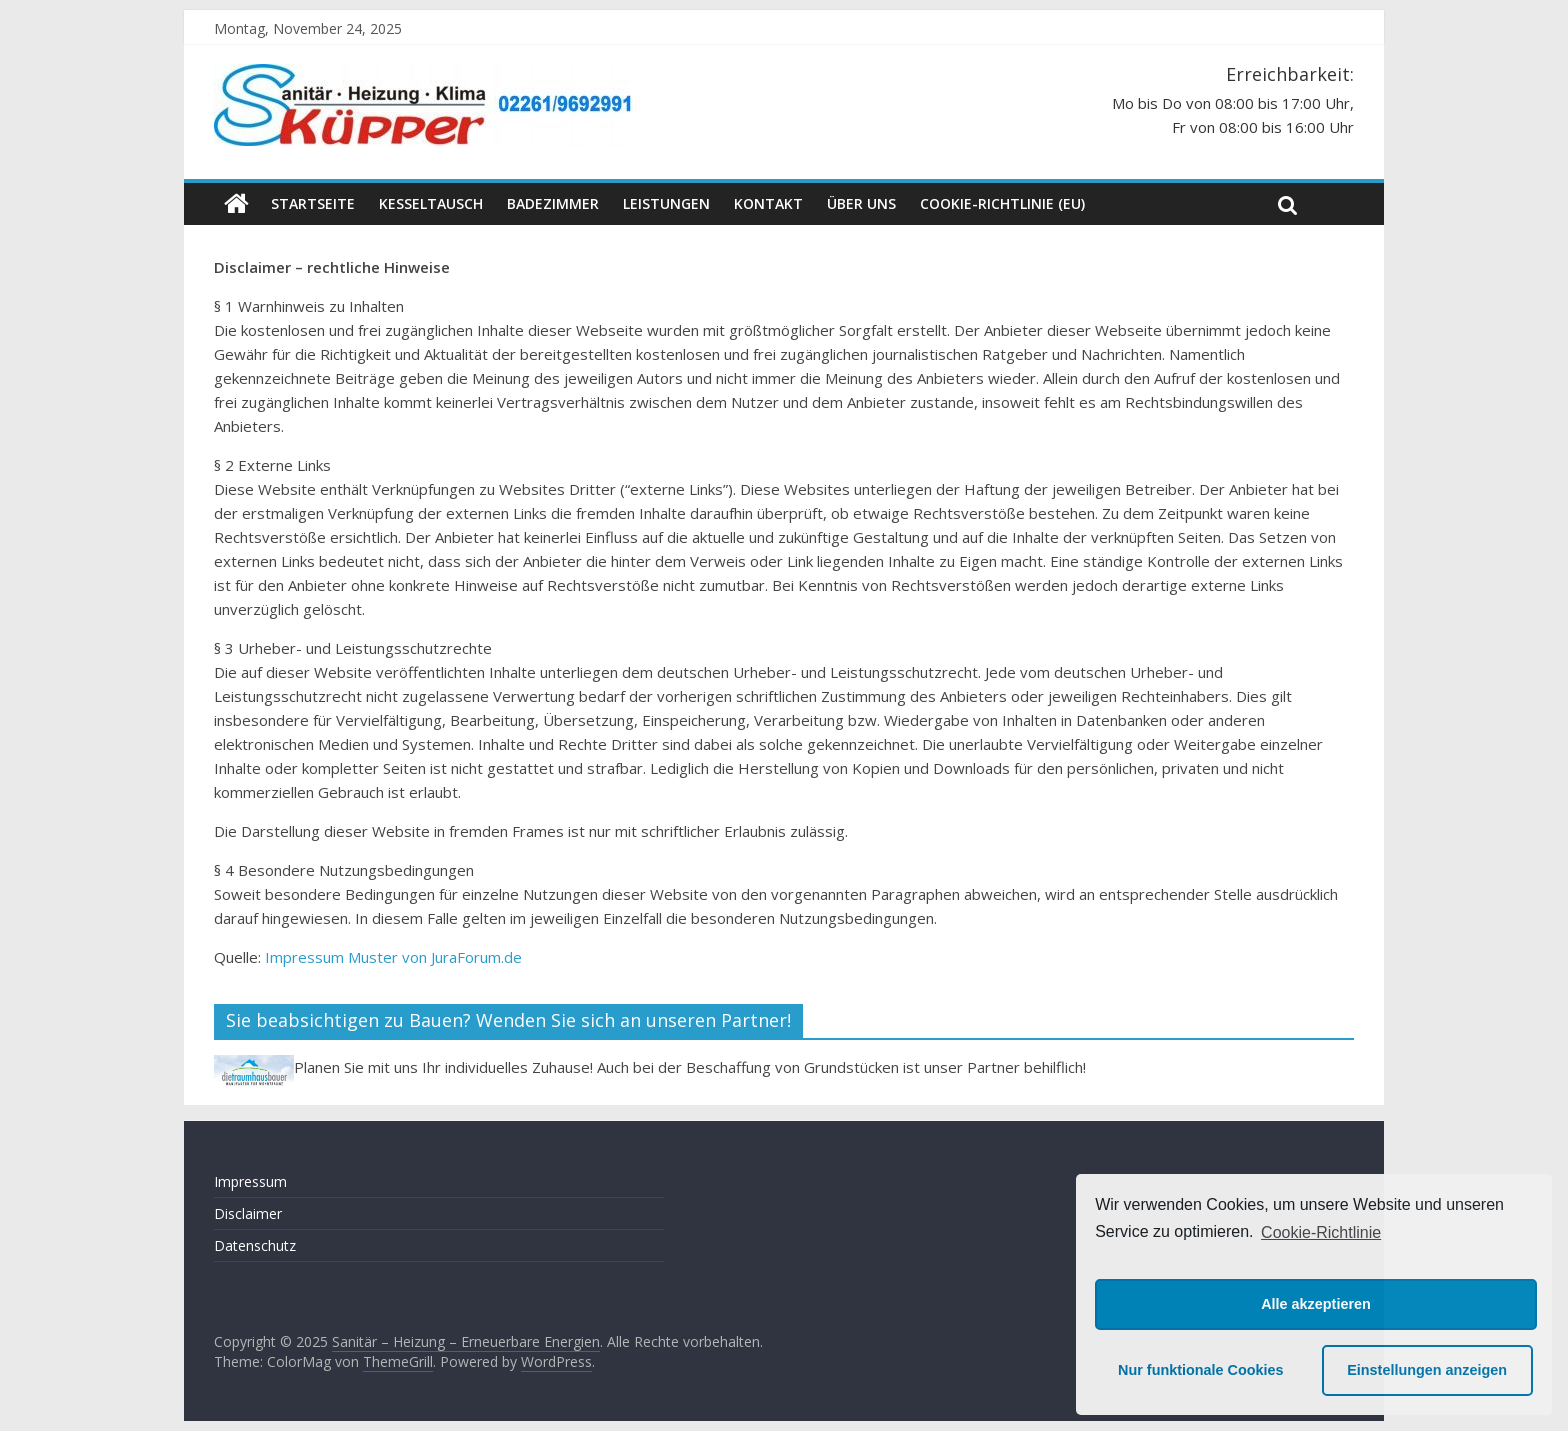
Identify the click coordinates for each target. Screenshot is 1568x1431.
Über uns (861, 203)
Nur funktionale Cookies (1201, 1370)
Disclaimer (248, 1213)
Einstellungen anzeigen (1427, 1370)
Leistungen (666, 203)
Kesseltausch (431, 203)
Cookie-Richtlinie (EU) (1002, 203)
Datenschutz (255, 1245)
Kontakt (768, 203)
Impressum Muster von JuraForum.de (393, 957)
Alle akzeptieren (1316, 1304)
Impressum (250, 1181)
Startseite (313, 203)
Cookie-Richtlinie (1321, 1232)
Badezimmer (553, 203)
